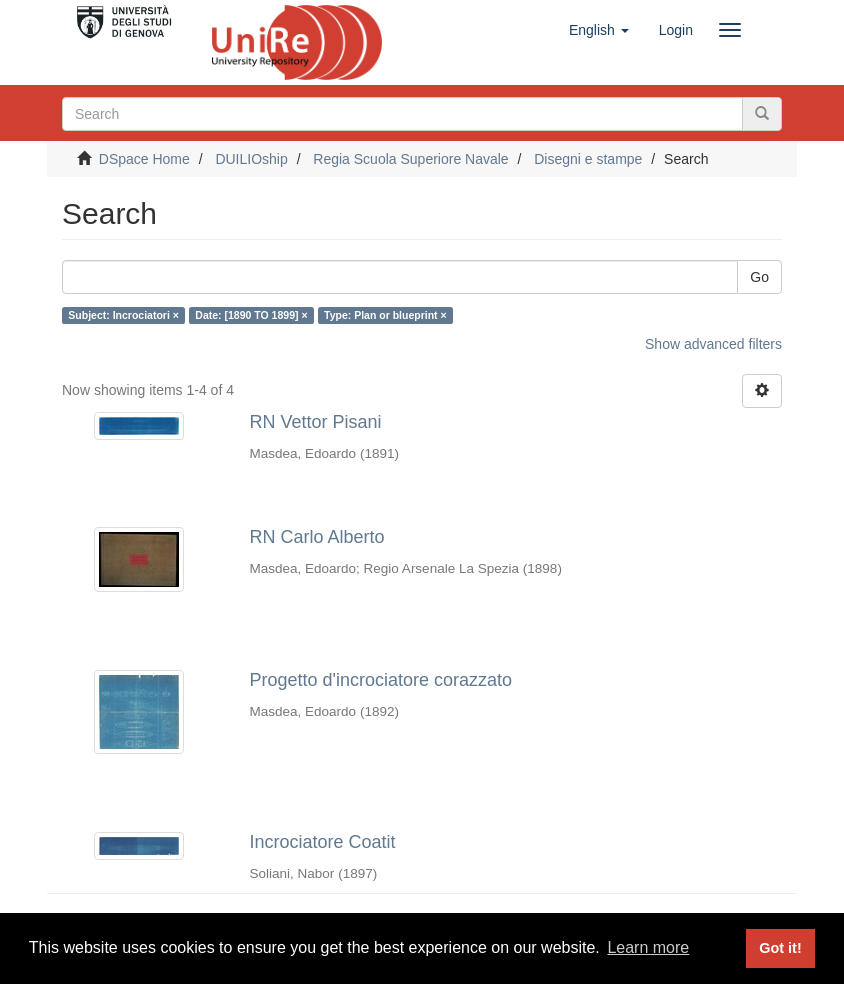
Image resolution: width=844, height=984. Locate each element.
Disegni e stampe (588, 159)
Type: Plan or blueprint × (385, 315)
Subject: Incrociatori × (123, 315)
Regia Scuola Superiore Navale (410, 159)
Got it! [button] (780, 948)
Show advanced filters (713, 344)
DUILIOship (251, 159)
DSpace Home (144, 159)
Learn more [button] (648, 947)
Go (759, 277)
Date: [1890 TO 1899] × (251, 315)
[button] (599, 30)
